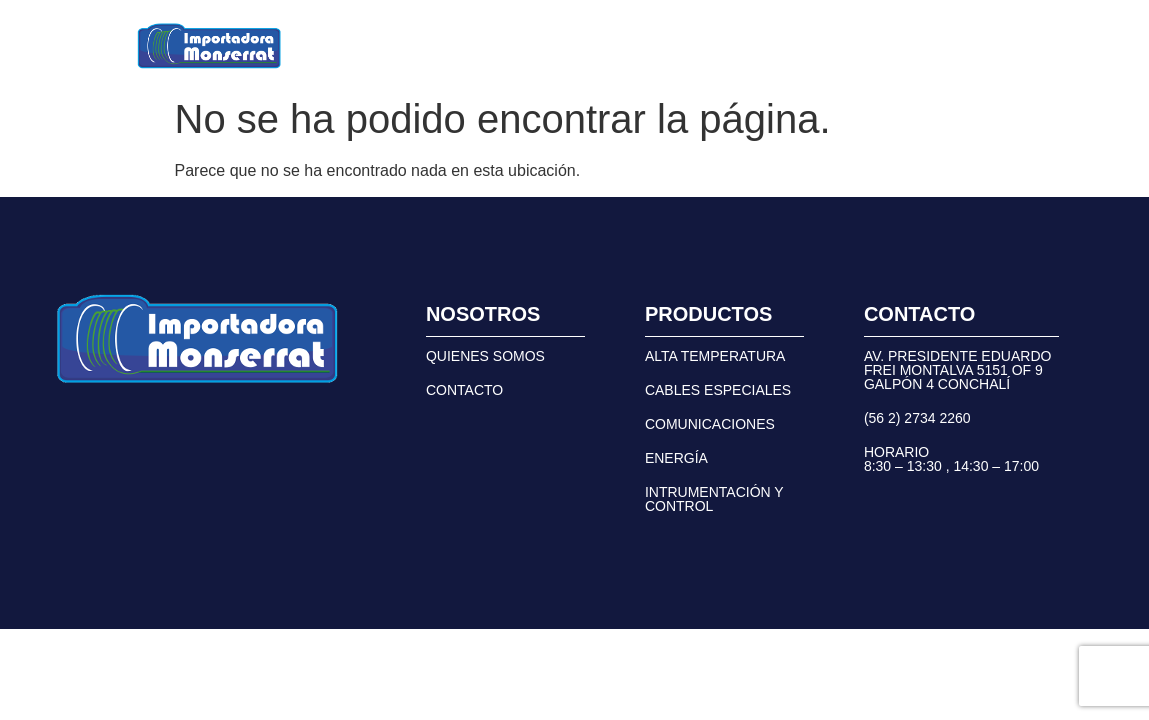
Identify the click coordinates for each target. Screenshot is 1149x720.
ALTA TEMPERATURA (715, 356)
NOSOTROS (555, 45)
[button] (418, 46)
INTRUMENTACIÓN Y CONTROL (714, 499)
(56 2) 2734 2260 (901, 46)
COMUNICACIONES (710, 424)
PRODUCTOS (418, 45)
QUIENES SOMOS (485, 356)
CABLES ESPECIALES (718, 390)
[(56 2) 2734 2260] (808, 46)
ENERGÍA (676, 458)
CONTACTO (675, 45)
